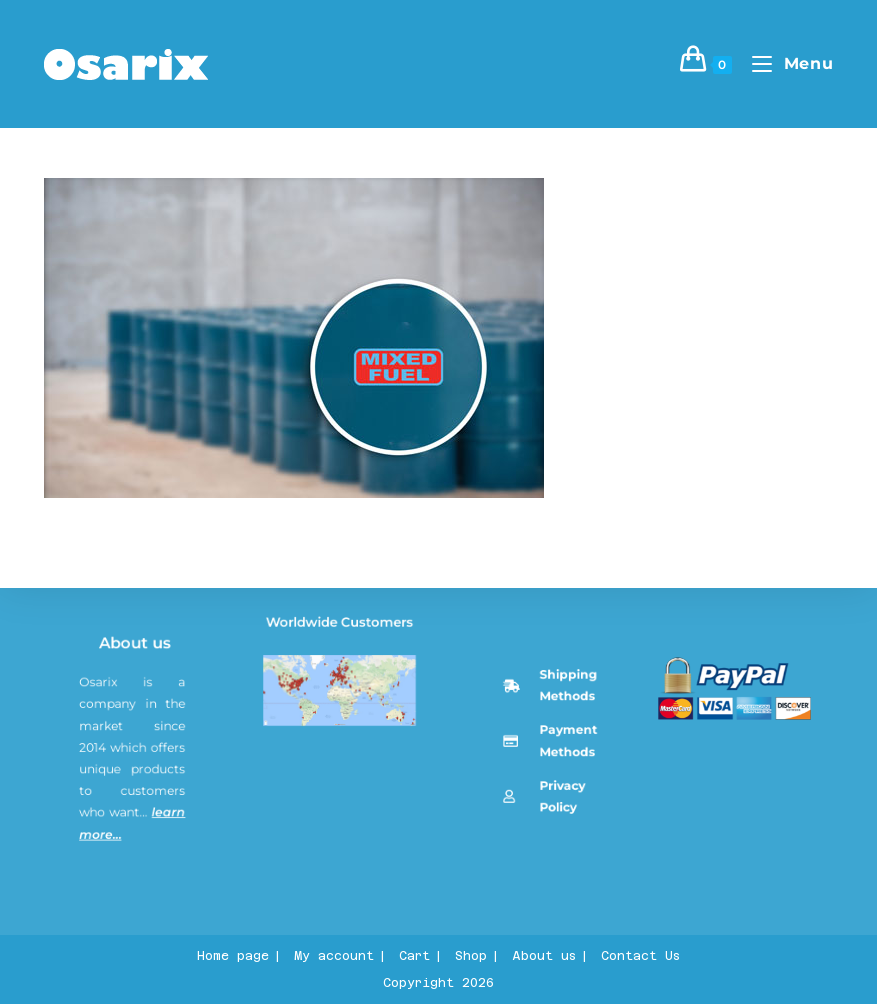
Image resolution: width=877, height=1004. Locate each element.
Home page (233, 956)
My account (334, 956)
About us (138, 757)
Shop (471, 956)
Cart (414, 956)
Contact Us (640, 956)
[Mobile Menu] (785, 63)
